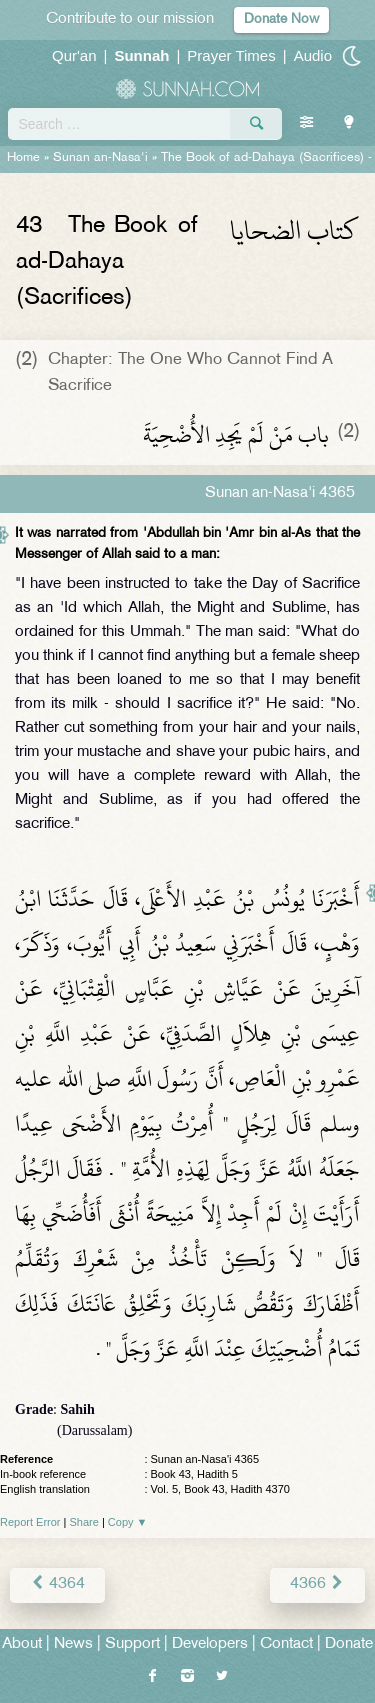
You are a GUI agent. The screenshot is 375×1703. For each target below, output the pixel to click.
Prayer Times (231, 55)
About (22, 1644)
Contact (286, 1644)
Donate (349, 1644)
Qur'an (74, 55)
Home (23, 158)
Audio (313, 55)
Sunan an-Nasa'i (100, 158)
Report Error (30, 1522)
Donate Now (281, 19)
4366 (317, 1584)
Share (84, 1522)
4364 (57, 1584)
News (73, 1644)
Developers (210, 1644)
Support (132, 1644)
